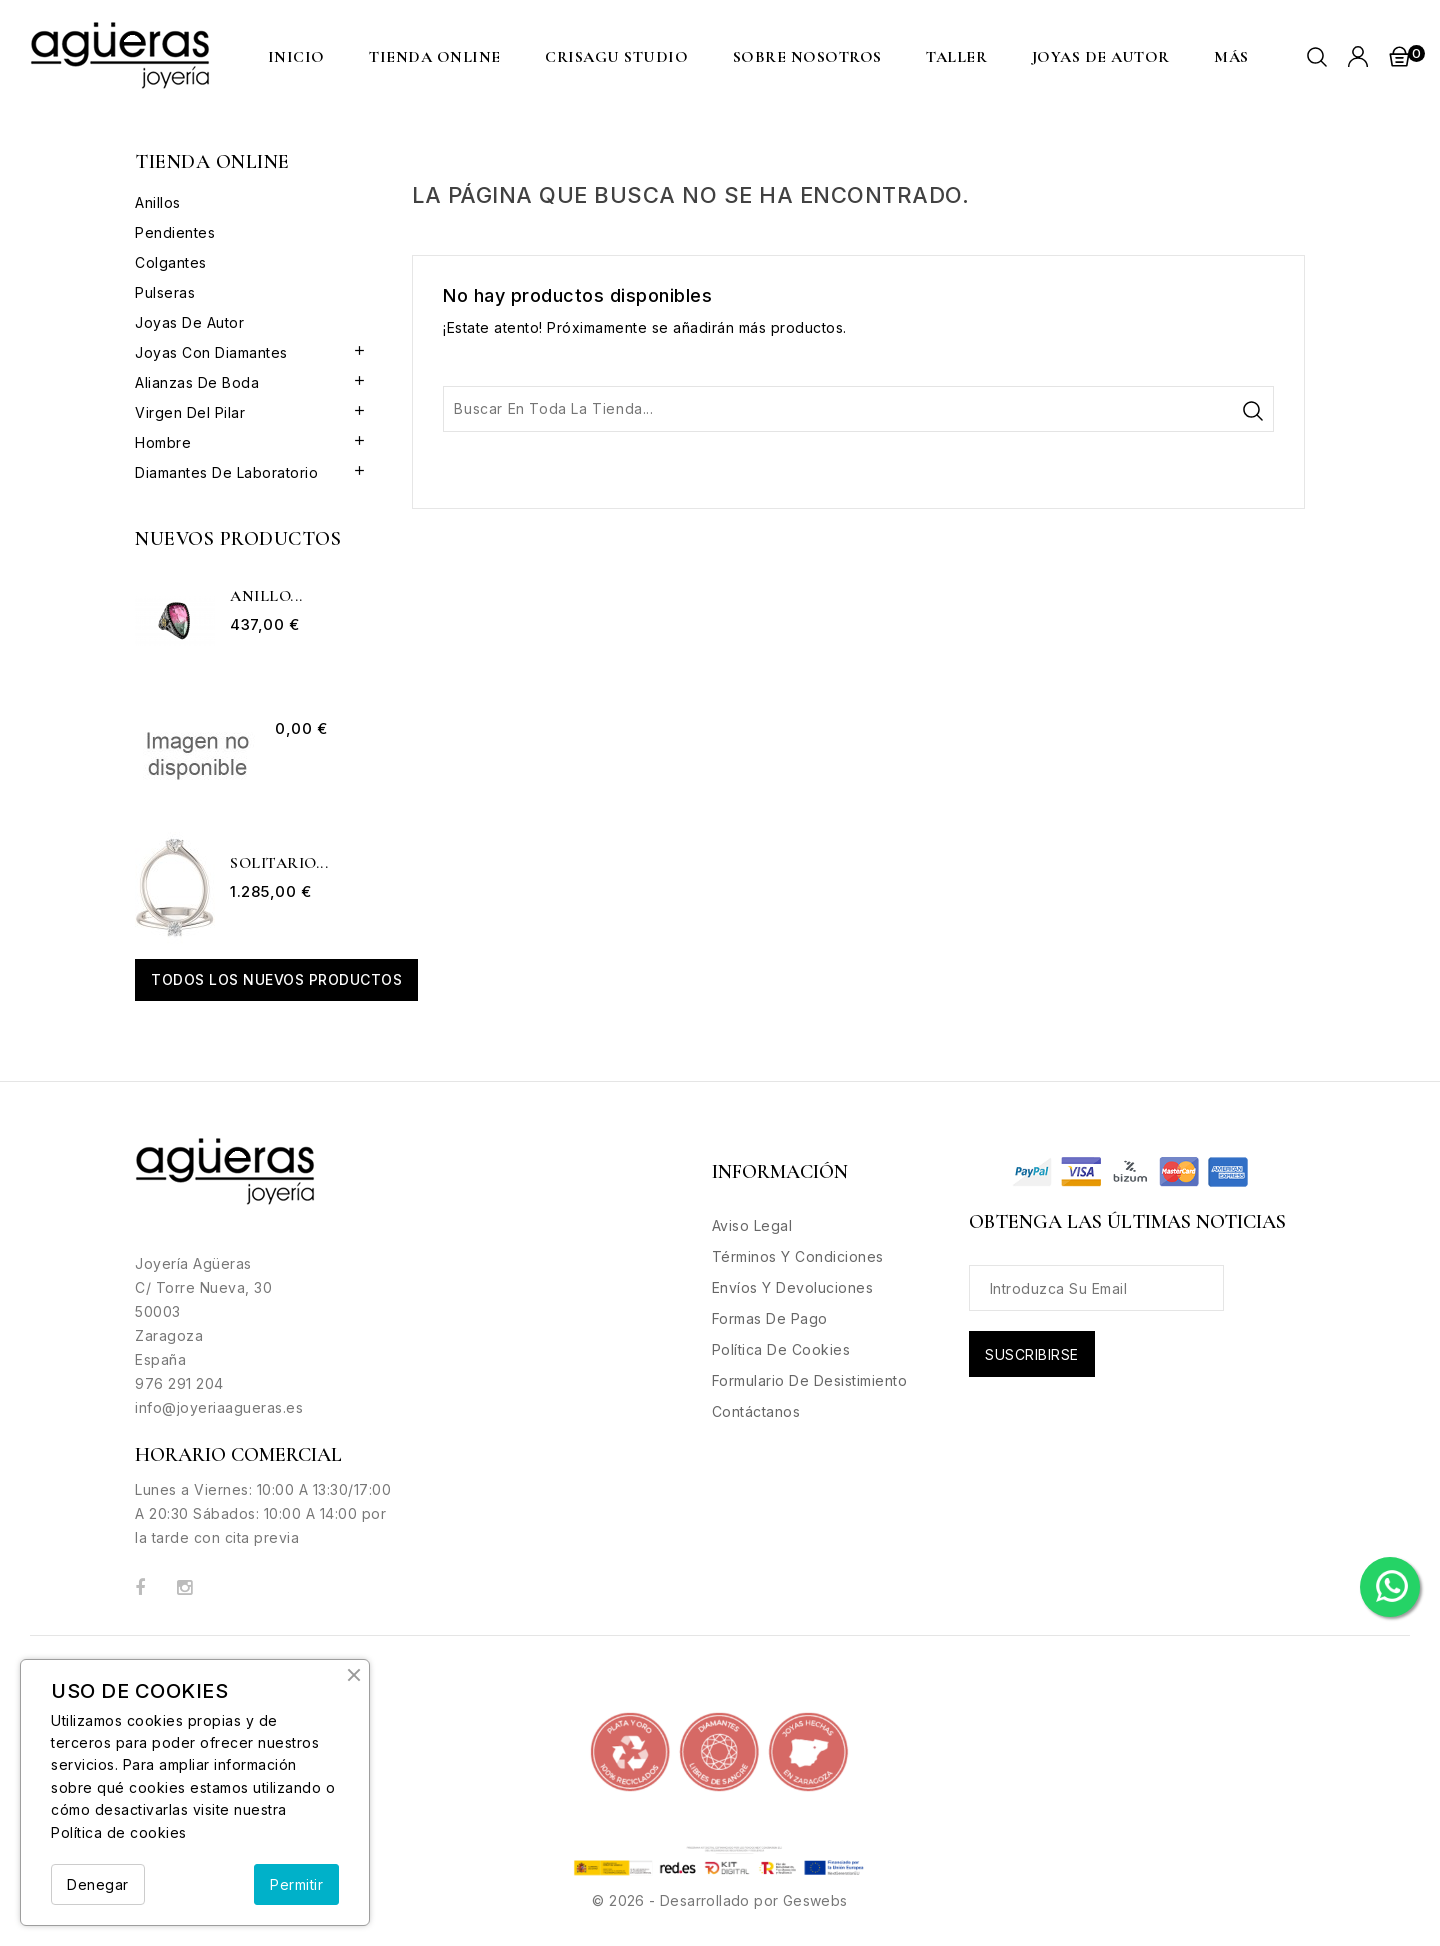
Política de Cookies (781, 1349)
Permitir (296, 1884)
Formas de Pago (770, 1318)
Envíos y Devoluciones (793, 1287)
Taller (956, 57)
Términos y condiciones (798, 1256)
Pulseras (165, 292)
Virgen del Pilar (190, 412)
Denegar (98, 1884)
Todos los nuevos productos (276, 979)
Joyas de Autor (1101, 57)
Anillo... (266, 597)
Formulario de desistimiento (810, 1380)
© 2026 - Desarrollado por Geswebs (719, 1900)
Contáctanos (756, 1411)
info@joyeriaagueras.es (219, 1407)
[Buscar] (858, 409)
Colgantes (171, 262)
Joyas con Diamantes (211, 352)
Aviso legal (752, 1225)
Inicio (296, 57)
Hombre (163, 442)
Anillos (158, 202)
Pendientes (175, 232)
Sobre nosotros (807, 57)
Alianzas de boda (197, 382)
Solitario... (279, 864)
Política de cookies (119, 1832)
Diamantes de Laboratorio (226, 472)
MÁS (1231, 57)
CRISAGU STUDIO (616, 57)
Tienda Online (435, 57)
